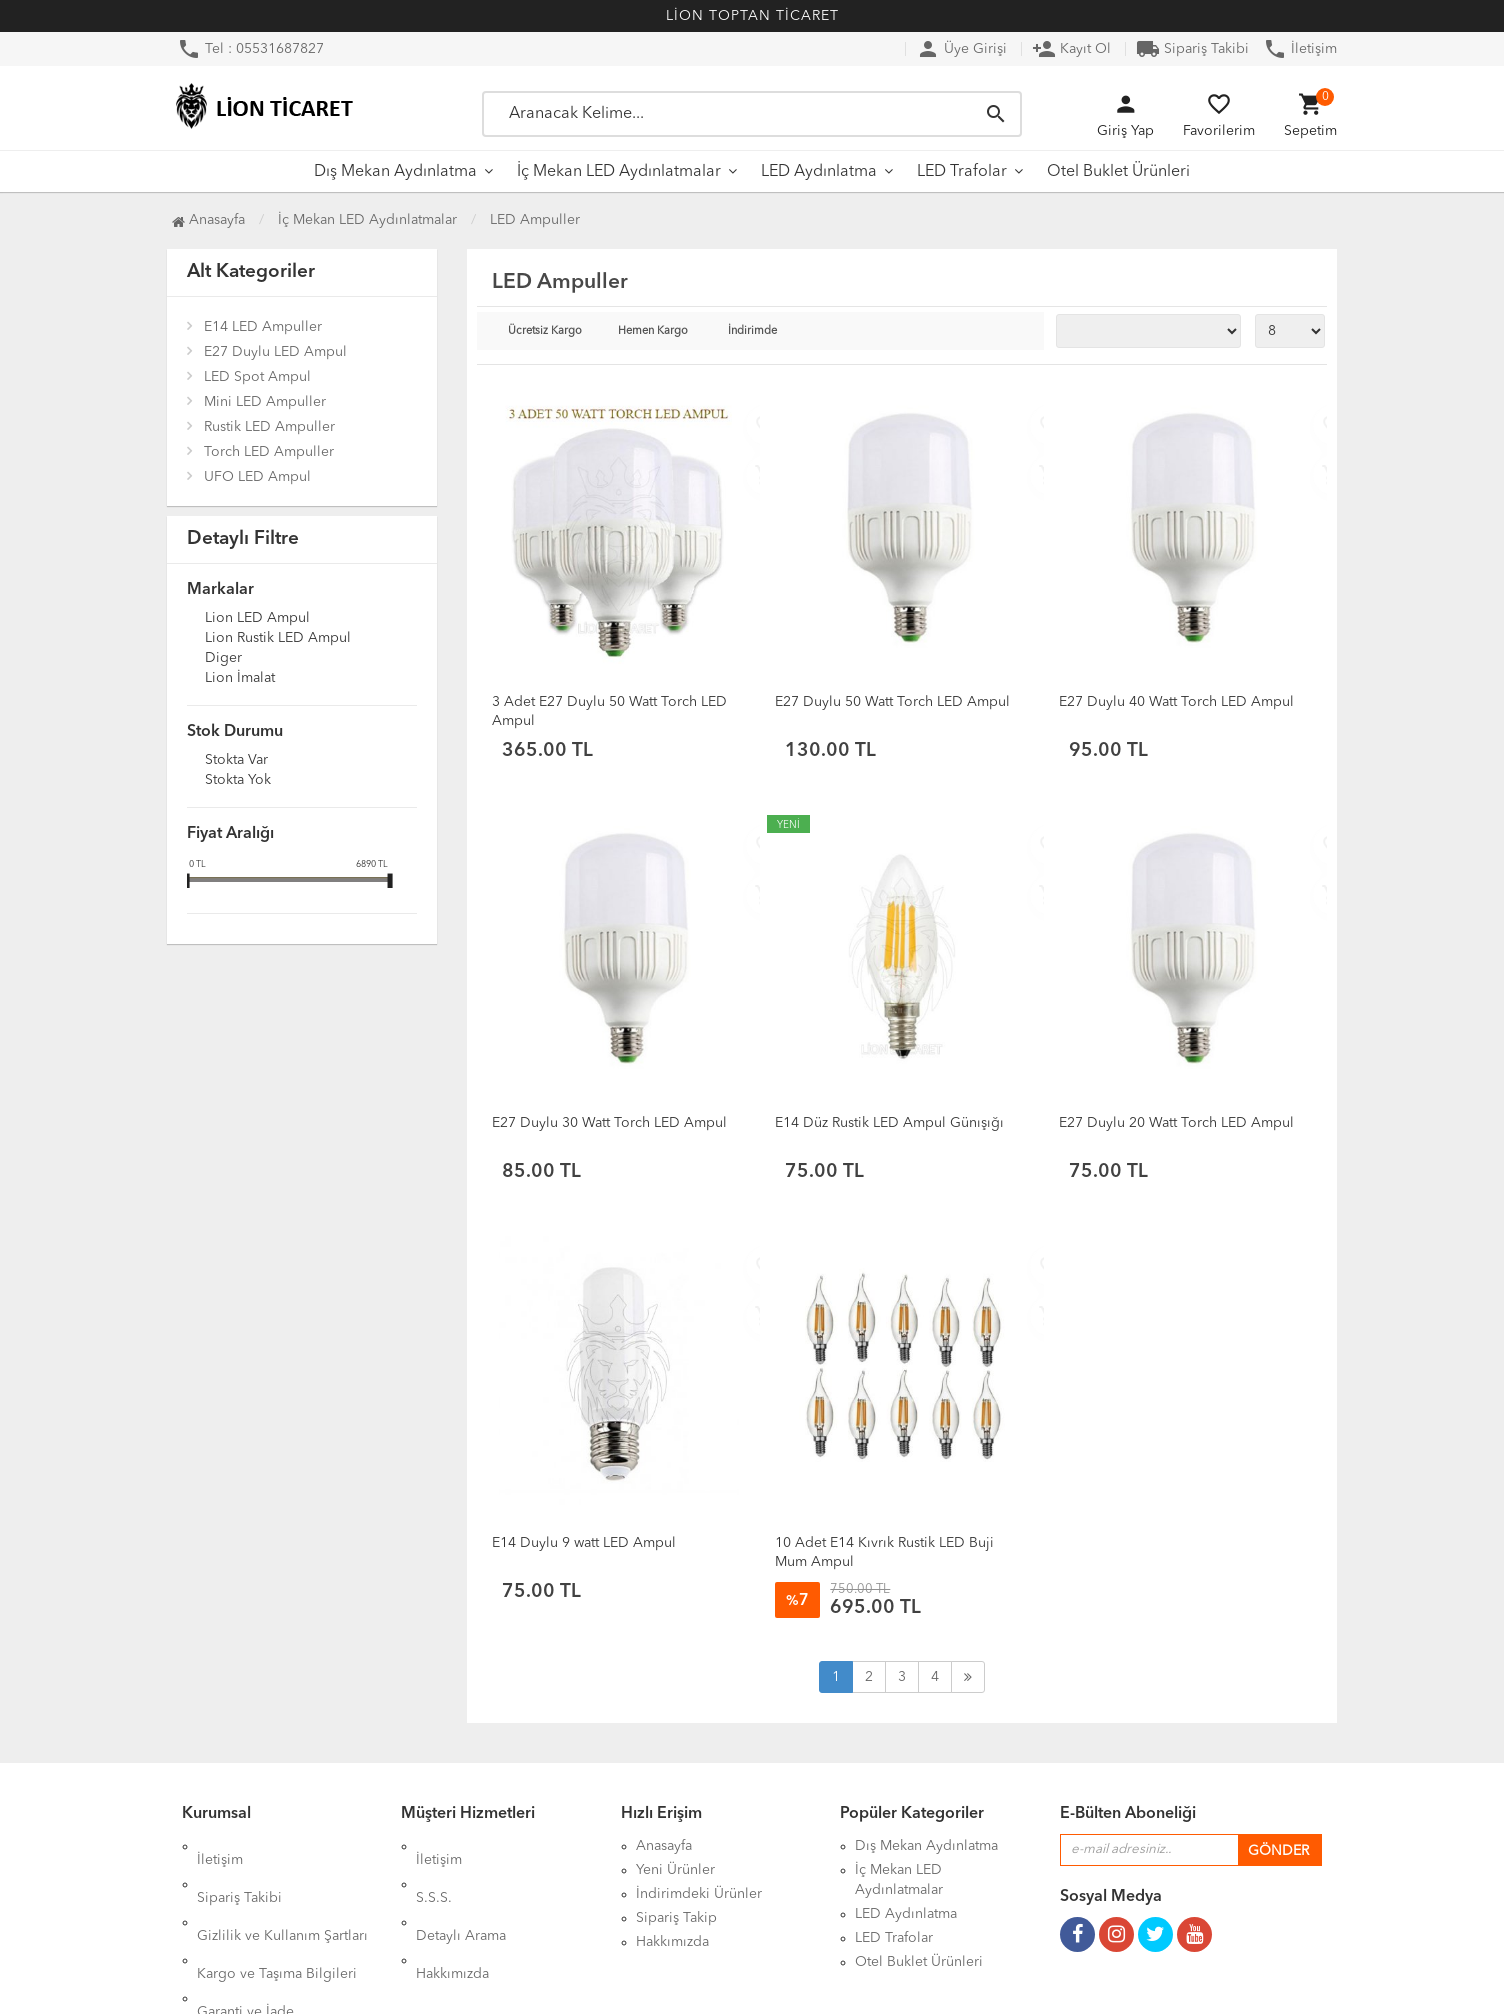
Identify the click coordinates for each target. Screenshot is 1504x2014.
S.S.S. (434, 1870)
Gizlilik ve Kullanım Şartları (282, 1894)
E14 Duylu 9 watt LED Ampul (584, 1543)
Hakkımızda (452, 1918)
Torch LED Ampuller (269, 452)
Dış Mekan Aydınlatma (395, 172)
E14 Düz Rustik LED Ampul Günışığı (889, 1123)
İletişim (1300, 49)
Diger (223, 659)
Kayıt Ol (1071, 49)
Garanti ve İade (245, 1942)
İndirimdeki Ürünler (699, 1894)
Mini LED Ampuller (265, 402)
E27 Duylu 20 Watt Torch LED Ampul (1176, 1123)
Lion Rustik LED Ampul (278, 639)
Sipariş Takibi (1192, 49)
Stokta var (236, 761)
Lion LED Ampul (257, 619)
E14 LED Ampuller (263, 327)
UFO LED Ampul (257, 477)
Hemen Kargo (653, 331)
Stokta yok (238, 781)
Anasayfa (208, 220)
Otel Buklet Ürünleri (1118, 172)
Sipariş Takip (676, 1918)
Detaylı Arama (461, 1894)
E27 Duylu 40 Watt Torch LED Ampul (1176, 702)
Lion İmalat (240, 679)
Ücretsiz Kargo (545, 331)
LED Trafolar (962, 172)
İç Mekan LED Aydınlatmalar (619, 172)
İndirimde (752, 331)
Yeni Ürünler (675, 1870)
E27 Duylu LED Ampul (275, 352)
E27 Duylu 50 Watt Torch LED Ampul (892, 702)
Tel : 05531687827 (250, 49)
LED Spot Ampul (257, 377)
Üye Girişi (961, 49)
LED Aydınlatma (819, 172)
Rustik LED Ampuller (269, 427)
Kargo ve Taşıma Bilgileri (277, 1918)
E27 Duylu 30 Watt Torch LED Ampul (609, 1123)
